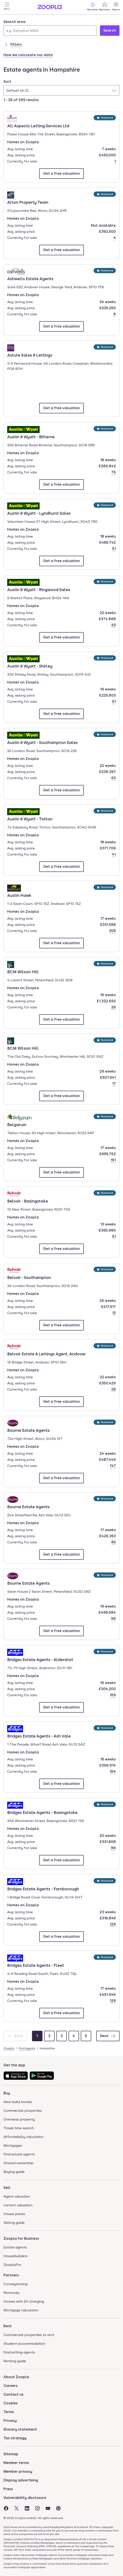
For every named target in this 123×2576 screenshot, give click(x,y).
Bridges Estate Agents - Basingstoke (42, 1812)
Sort (7, 81)
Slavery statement (20, 2429)
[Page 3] (61, 2036)
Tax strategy (15, 2438)
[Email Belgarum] (61, 1172)
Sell (6, 2188)
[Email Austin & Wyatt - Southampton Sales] (61, 790)
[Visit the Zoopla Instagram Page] (37, 2508)
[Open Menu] (7, 7)
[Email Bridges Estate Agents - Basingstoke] (61, 1860)
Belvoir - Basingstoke (27, 1200)
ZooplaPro (12, 2265)
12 (114, 1313)
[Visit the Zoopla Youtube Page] (48, 2508)
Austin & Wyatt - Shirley (29, 665)
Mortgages (12, 2145)
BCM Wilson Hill (23, 971)
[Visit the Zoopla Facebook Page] (6, 2508)
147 (113, 1466)
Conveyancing (15, 2284)
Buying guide (14, 2172)
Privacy (10, 2421)
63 (113, 778)
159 (113, 1695)
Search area (14, 22)
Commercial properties (22, 2110)
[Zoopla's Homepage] (50, 8)
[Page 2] (49, 2036)
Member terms (16, 2463)
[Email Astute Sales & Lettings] (61, 408)
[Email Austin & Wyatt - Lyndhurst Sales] (61, 561)
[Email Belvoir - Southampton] (61, 1325)
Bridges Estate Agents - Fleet (35, 1965)
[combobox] (49, 27)
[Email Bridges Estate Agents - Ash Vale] (61, 1784)
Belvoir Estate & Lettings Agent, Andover (46, 1353)
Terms (8, 2412)
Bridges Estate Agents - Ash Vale (39, 1735)
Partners (11, 2275)
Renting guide (14, 2361)
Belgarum (19, 1124)
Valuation (92, 6)
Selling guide (14, 2223)
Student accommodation (24, 2343)
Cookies (10, 2403)
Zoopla (8, 2048)
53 (113, 625)
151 (113, 1160)
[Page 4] (74, 2036)
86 (113, 1848)
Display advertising (20, 2480)
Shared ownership (18, 2163)
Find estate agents (19, 2154)
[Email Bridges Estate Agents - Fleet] (61, 2013)
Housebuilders (15, 2256)
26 (113, 1007)
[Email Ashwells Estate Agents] (61, 326)
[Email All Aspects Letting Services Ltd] (61, 173)
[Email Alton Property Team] (61, 250)
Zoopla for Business (21, 2238)
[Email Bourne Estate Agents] (61, 1478)
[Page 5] (86, 2036)
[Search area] (49, 30)
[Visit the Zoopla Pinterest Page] (58, 2508)
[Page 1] (37, 2036)
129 (113, 1924)
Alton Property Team (27, 202)
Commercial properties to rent (28, 2335)
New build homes (17, 2102)
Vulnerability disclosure (24, 2498)
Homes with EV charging (23, 2301)
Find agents (27, 2048)
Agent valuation (16, 2196)
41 (114, 854)
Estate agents (15, 2247)
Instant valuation (17, 2205)
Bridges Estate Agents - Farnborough (43, 1888)
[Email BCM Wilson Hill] (61, 1019)
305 (112, 931)
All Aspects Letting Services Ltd (38, 125)
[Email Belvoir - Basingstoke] (61, 1249)
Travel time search (18, 2128)
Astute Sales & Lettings (29, 354)
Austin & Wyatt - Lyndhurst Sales (39, 513)
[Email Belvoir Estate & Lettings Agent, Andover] (61, 1401)
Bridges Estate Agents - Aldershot (40, 1659)
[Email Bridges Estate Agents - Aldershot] (61, 1707)
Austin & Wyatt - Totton (29, 818)
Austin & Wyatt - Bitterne (31, 436)
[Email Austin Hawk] (61, 943)
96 (113, 1619)
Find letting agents (19, 2352)
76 (113, 472)
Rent (7, 2326)
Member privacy (17, 2471)
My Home (104, 6)
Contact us (13, 2394)
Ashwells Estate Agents (30, 278)
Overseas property (19, 2119)
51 (114, 549)
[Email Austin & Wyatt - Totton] (61, 866)
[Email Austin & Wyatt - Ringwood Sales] (61, 637)
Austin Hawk (19, 895)
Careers (10, 2386)
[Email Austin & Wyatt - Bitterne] (61, 484)
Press (8, 2489)
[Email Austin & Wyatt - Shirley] (61, 714)
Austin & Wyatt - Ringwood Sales (38, 589)
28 (113, 1389)
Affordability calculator (23, 2137)
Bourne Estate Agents (28, 1430)
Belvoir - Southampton (29, 1277)
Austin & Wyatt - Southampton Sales (42, 742)
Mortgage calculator (21, 2310)
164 (113, 1771)
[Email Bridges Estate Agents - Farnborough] (61, 1936)
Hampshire (47, 2048)
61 (114, 701)
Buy (6, 2093)
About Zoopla (16, 2377)
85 (113, 1542)
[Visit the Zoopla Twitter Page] (16, 2508)
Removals (11, 2293)
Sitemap (10, 2454)
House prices (14, 2214)
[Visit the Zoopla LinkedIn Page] (27, 2508)
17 (114, 1084)
